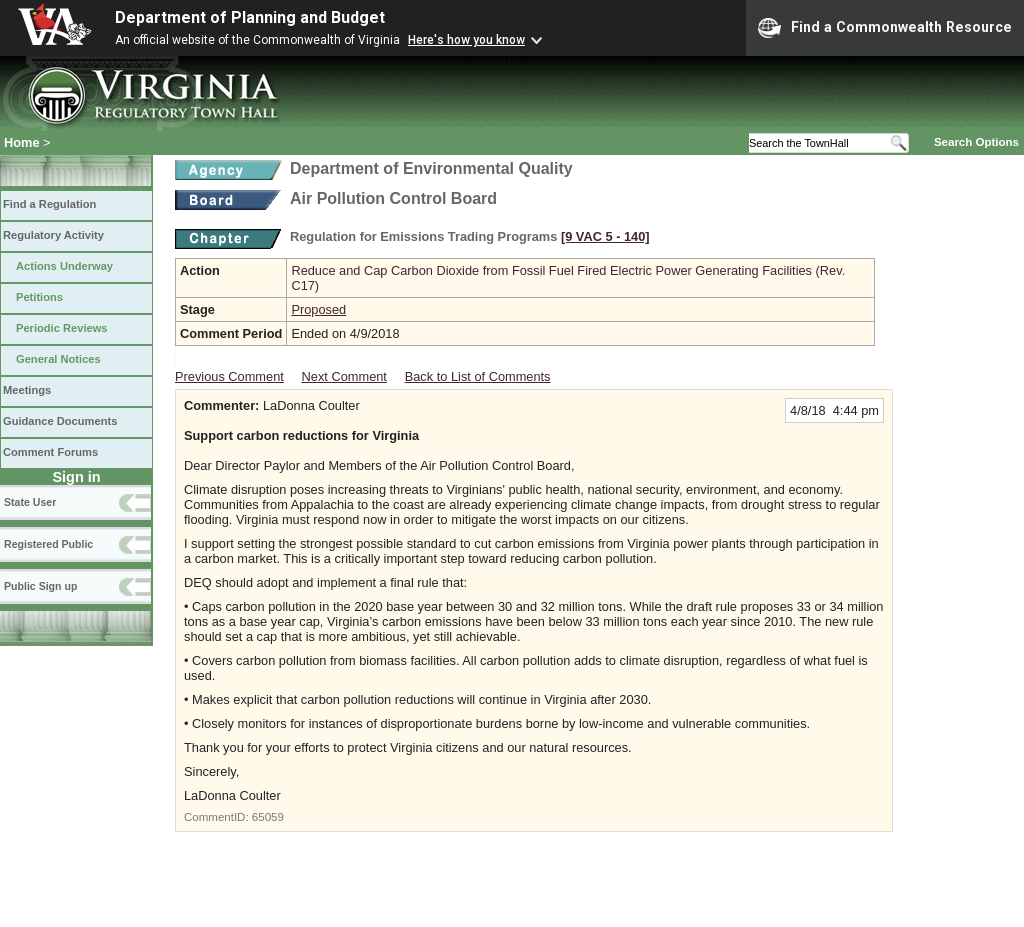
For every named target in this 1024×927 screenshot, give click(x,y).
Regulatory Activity (53, 235)
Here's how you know (466, 40)
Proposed (318, 309)
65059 (268, 817)
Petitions (39, 297)
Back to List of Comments (478, 376)
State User (30, 502)
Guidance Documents (60, 421)
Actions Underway (64, 266)
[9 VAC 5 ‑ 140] (605, 236)
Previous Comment (229, 376)
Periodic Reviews (62, 328)
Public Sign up (40, 586)
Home (22, 142)
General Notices (58, 359)
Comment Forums (50, 452)
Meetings (27, 390)
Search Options (976, 142)
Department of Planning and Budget (250, 17)
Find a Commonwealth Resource (885, 28)
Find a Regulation (49, 204)
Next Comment (344, 376)
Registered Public (48, 544)
